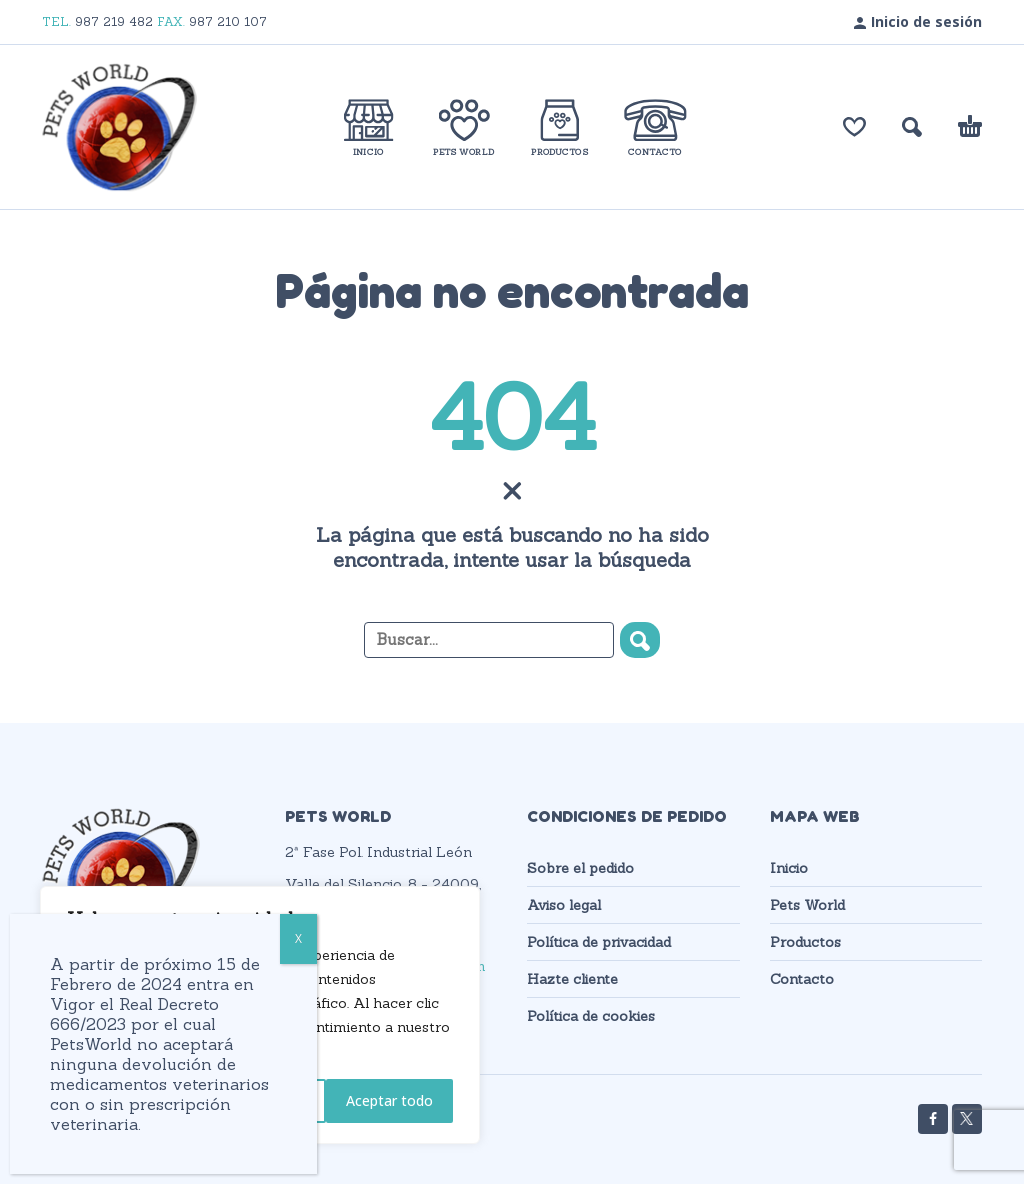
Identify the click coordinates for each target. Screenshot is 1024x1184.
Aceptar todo (389, 1100)
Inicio (789, 868)
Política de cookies (591, 1016)
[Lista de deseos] (854, 127)
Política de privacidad (599, 942)
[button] (912, 127)
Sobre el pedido (580, 868)
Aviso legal (564, 905)
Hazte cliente (572, 979)
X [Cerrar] (298, 938)
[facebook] (933, 1119)
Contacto (802, 979)
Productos (805, 942)
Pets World (807, 905)
